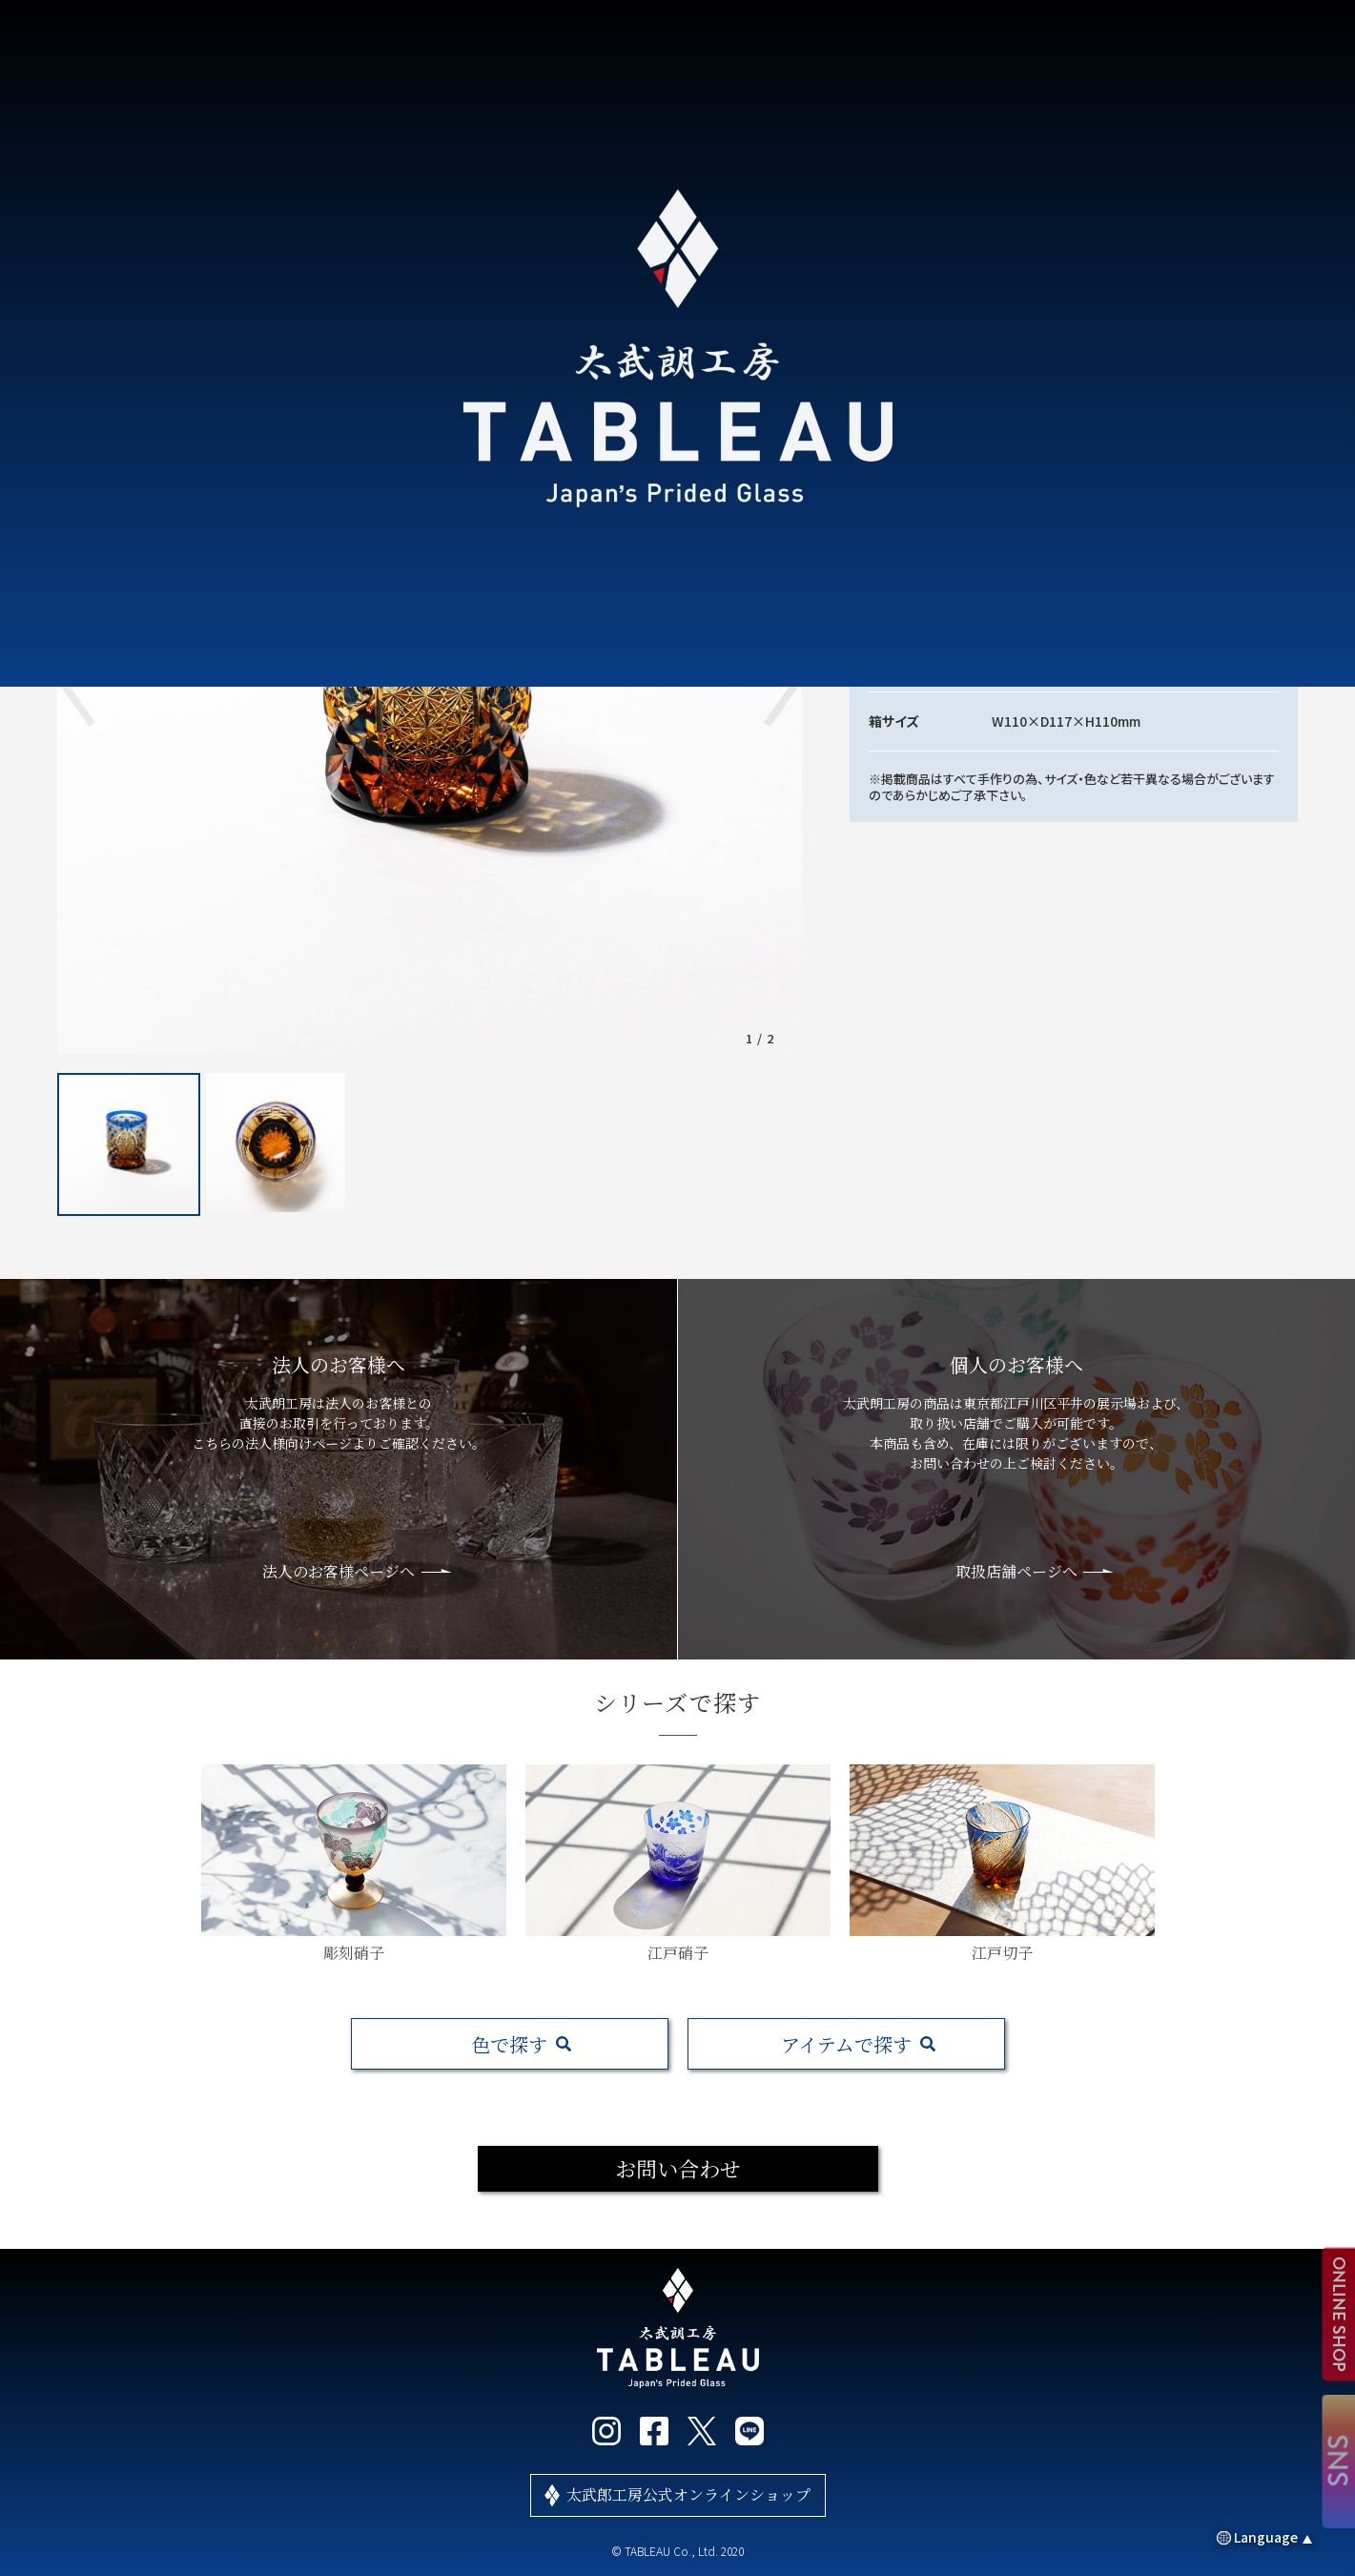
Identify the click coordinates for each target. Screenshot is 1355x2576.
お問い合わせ (678, 2168)
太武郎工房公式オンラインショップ (688, 2494)
